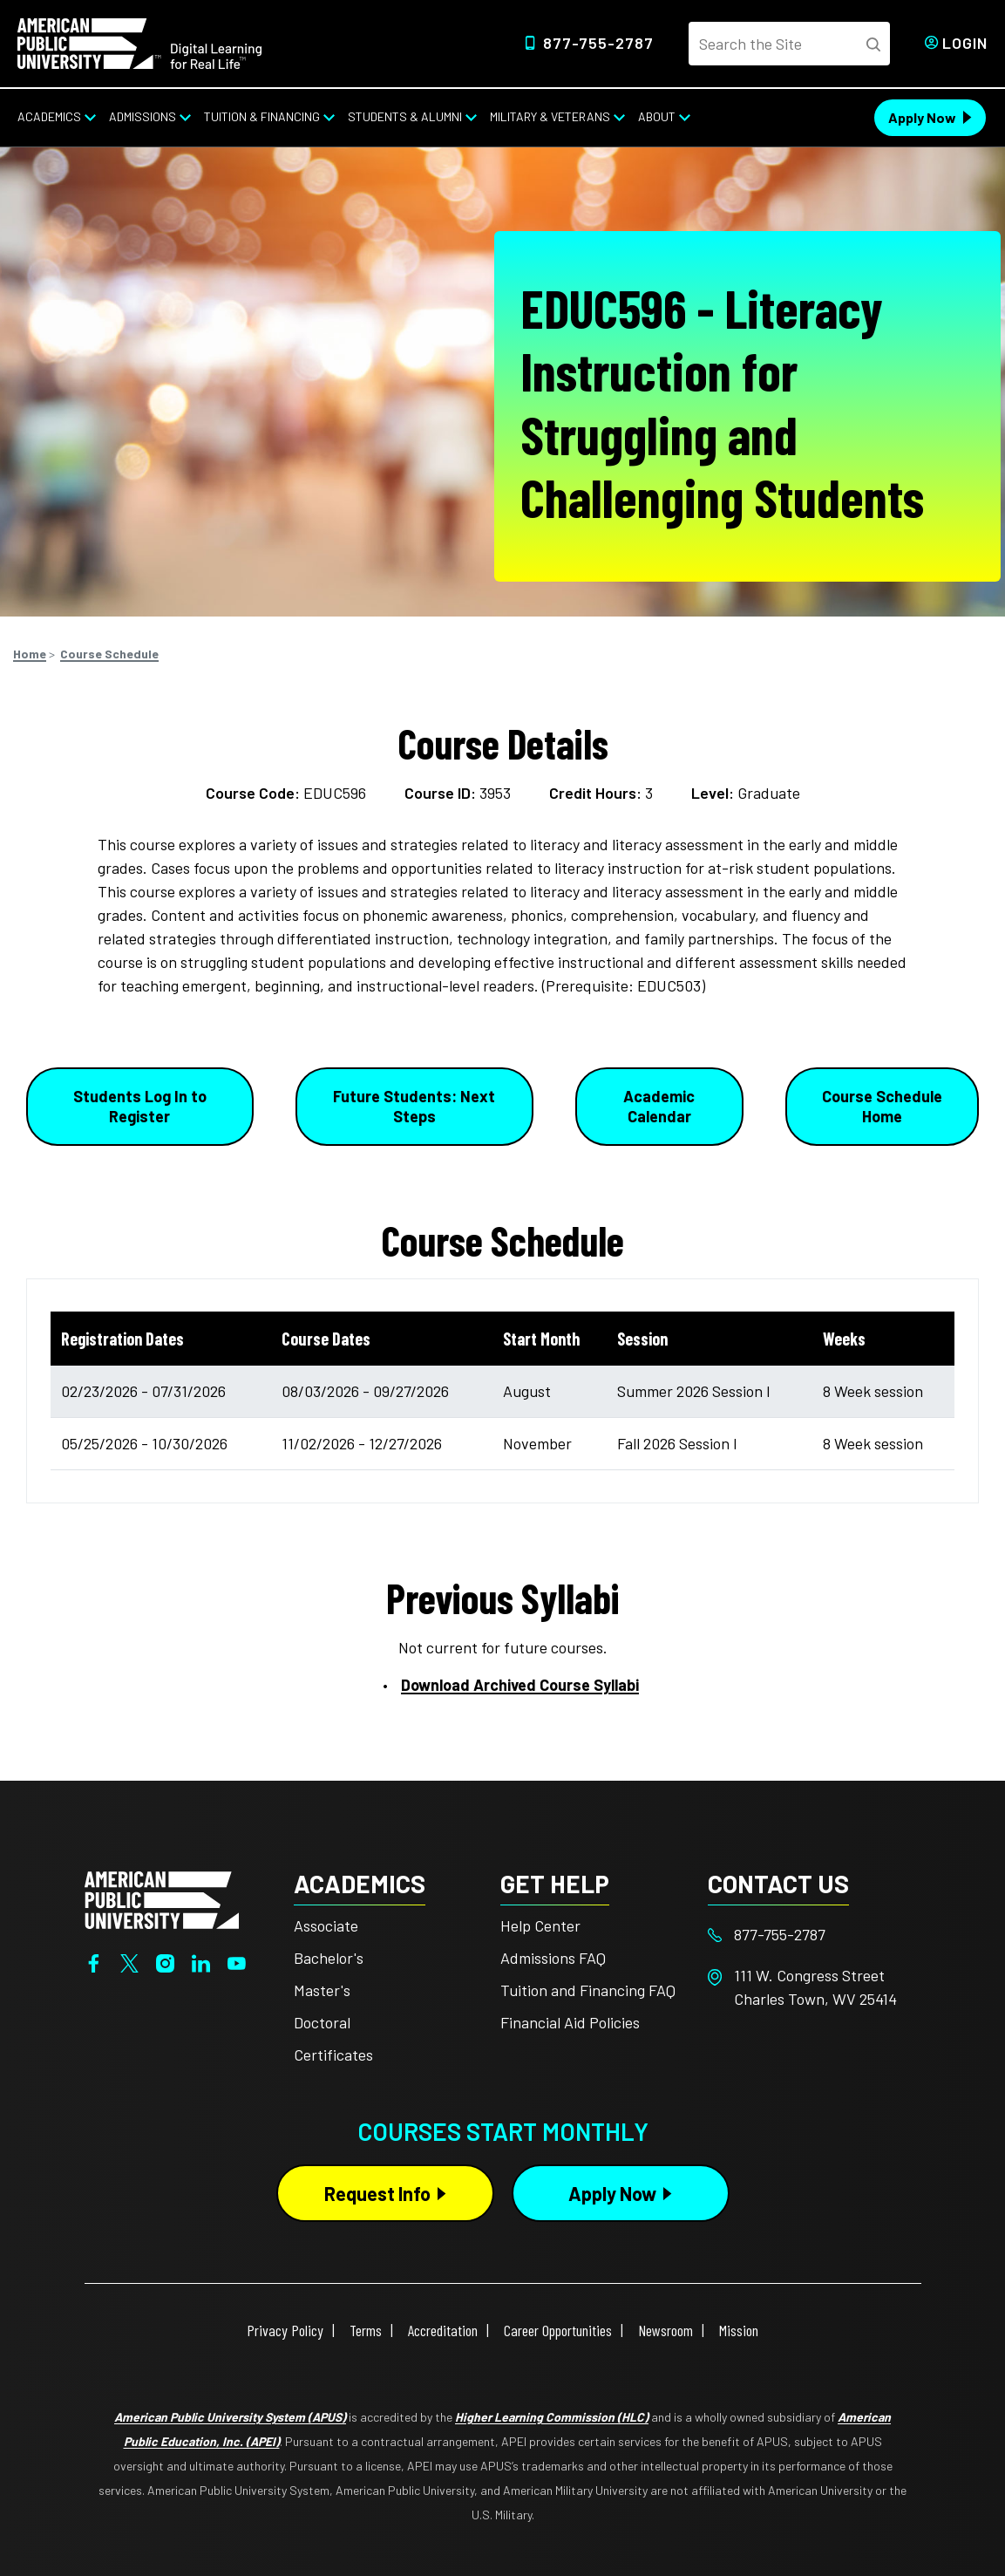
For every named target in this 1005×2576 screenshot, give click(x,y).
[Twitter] (129, 1961)
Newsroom (665, 2330)
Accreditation (443, 2330)
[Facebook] (94, 1961)
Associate (326, 1925)
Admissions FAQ (553, 1957)
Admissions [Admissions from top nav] (142, 116)
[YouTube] (236, 1961)
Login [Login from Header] (965, 42)
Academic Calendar (659, 1106)
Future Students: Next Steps (414, 1106)
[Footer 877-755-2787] (811, 1934)
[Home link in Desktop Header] (139, 41)
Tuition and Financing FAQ (588, 1990)
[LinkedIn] (201, 1961)
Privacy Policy (285, 2330)
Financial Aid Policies (570, 2022)
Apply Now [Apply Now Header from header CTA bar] (922, 117)
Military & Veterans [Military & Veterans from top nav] (550, 116)
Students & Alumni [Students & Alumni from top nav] (405, 116)
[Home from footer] (162, 1898)
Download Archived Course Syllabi (520, 1684)
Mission (738, 2330)
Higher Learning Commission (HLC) (551, 2416)
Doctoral (322, 2022)
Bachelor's (328, 1957)
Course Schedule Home (882, 1106)
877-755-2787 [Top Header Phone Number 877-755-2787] (598, 42)
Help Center (540, 1925)
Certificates (333, 2054)
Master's (322, 1990)
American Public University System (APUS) (230, 2416)
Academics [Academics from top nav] (49, 116)
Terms (366, 2330)
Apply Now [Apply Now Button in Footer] (612, 2193)
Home (29, 653)
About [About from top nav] (657, 116)
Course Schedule (109, 653)
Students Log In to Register (140, 1106)
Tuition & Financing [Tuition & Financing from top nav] (262, 116)
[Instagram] (165, 1961)
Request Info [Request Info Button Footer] (377, 2193)
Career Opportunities (558, 2330)
